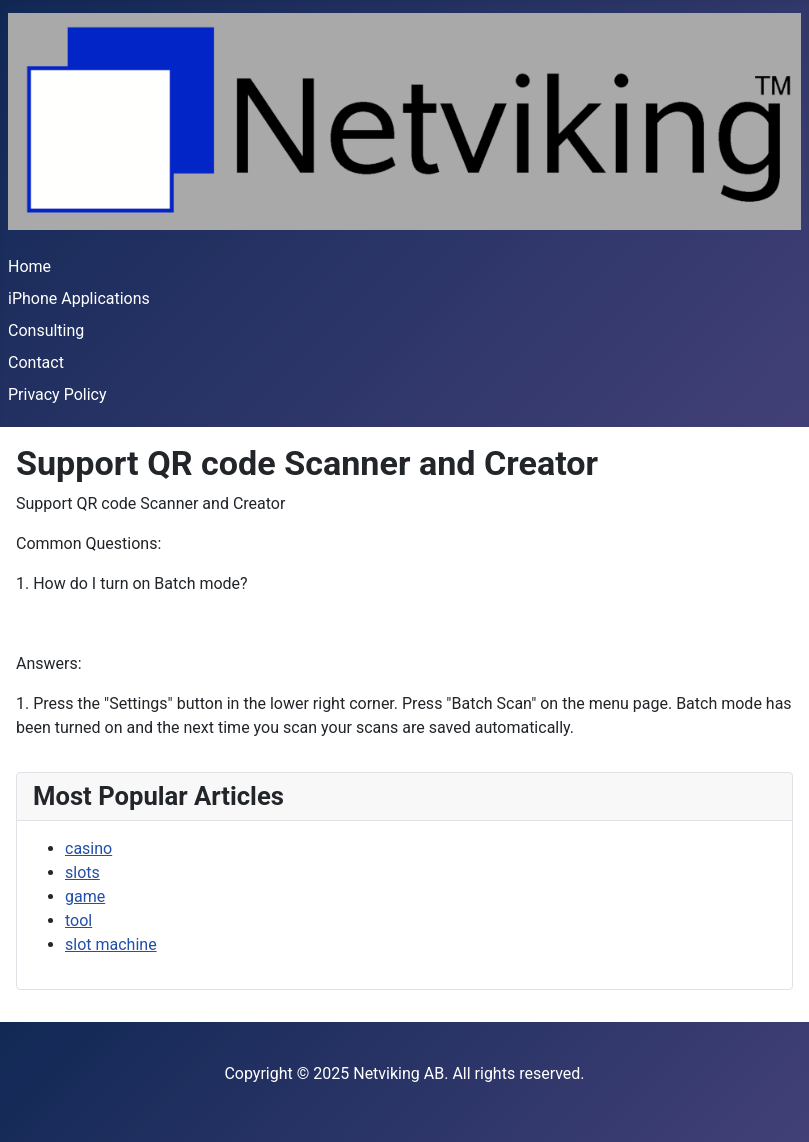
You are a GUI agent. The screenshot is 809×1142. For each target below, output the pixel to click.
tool (78, 920)
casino (88, 848)
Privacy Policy (57, 394)
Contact (36, 362)
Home (29, 266)
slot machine (111, 944)
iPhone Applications (79, 298)
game (85, 896)
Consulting (46, 330)
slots (82, 872)
